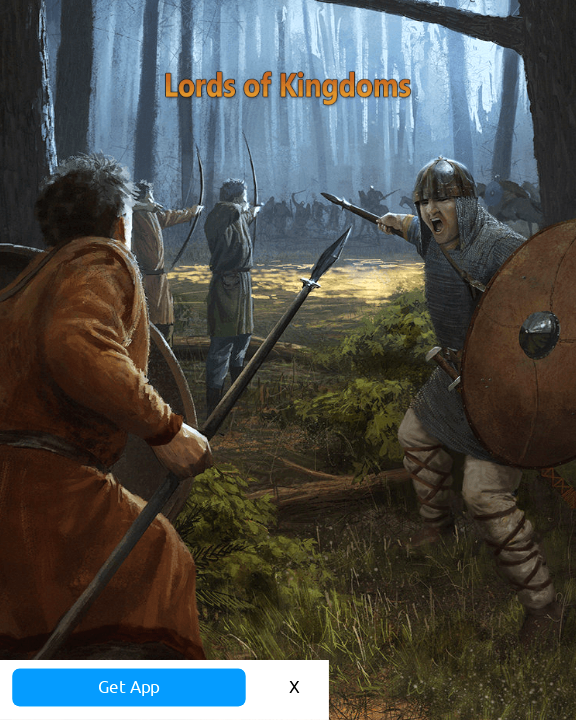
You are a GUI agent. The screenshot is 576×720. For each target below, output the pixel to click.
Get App (225, 662)
